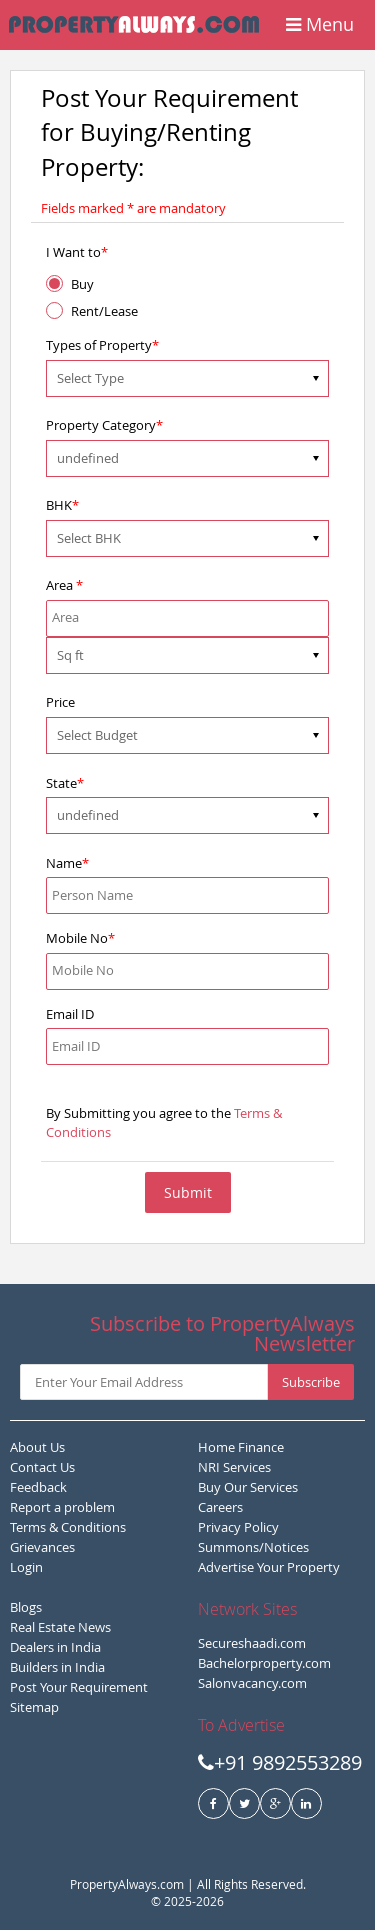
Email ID (70, 1014)
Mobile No (80, 938)
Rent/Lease (104, 311)
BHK (62, 505)
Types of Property (102, 345)
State (65, 783)
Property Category (104, 425)
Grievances (42, 1547)
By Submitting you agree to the (164, 1122)
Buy (82, 284)
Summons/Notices (253, 1547)
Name (67, 863)
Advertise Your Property (269, 1567)
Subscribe (311, 1382)
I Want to (77, 252)
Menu (320, 24)
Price (60, 702)
